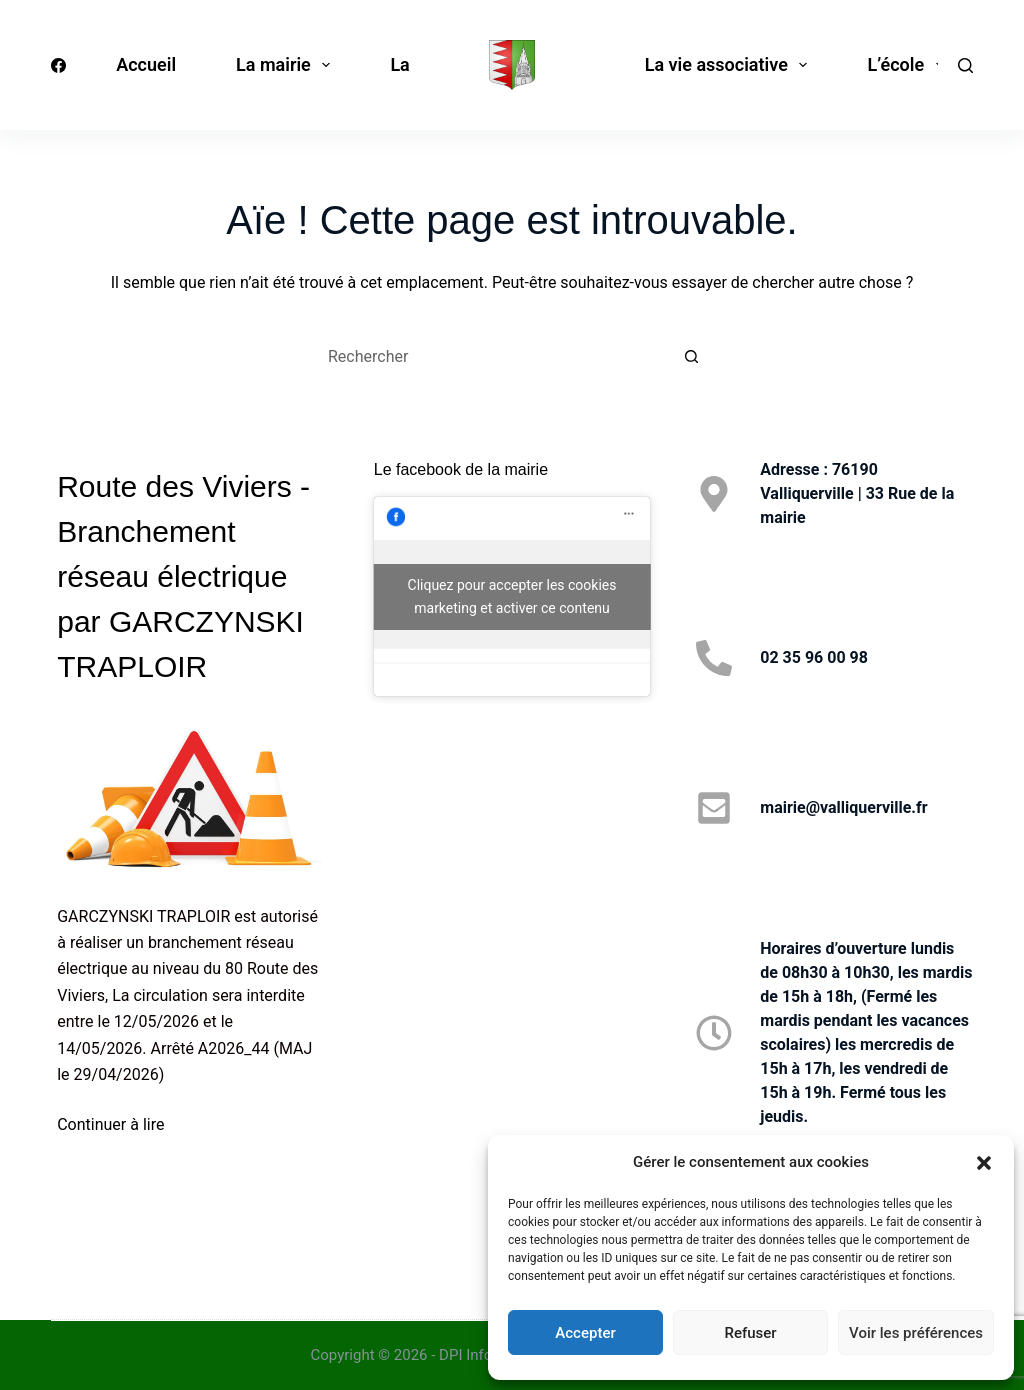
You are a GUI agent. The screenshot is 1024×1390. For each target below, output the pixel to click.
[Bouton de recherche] (692, 356)
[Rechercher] (965, 65)
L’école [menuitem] (909, 65)
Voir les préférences (916, 1333)
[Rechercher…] (492, 356)
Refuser (750, 1333)
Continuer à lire (110, 1124)
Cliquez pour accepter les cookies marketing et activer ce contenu (512, 596)
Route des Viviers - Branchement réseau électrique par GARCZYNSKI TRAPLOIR (183, 576)
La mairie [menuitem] (287, 65)
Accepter (585, 1333)
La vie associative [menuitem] (730, 65)
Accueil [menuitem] (146, 64)
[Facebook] (58, 65)
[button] (984, 1163)
